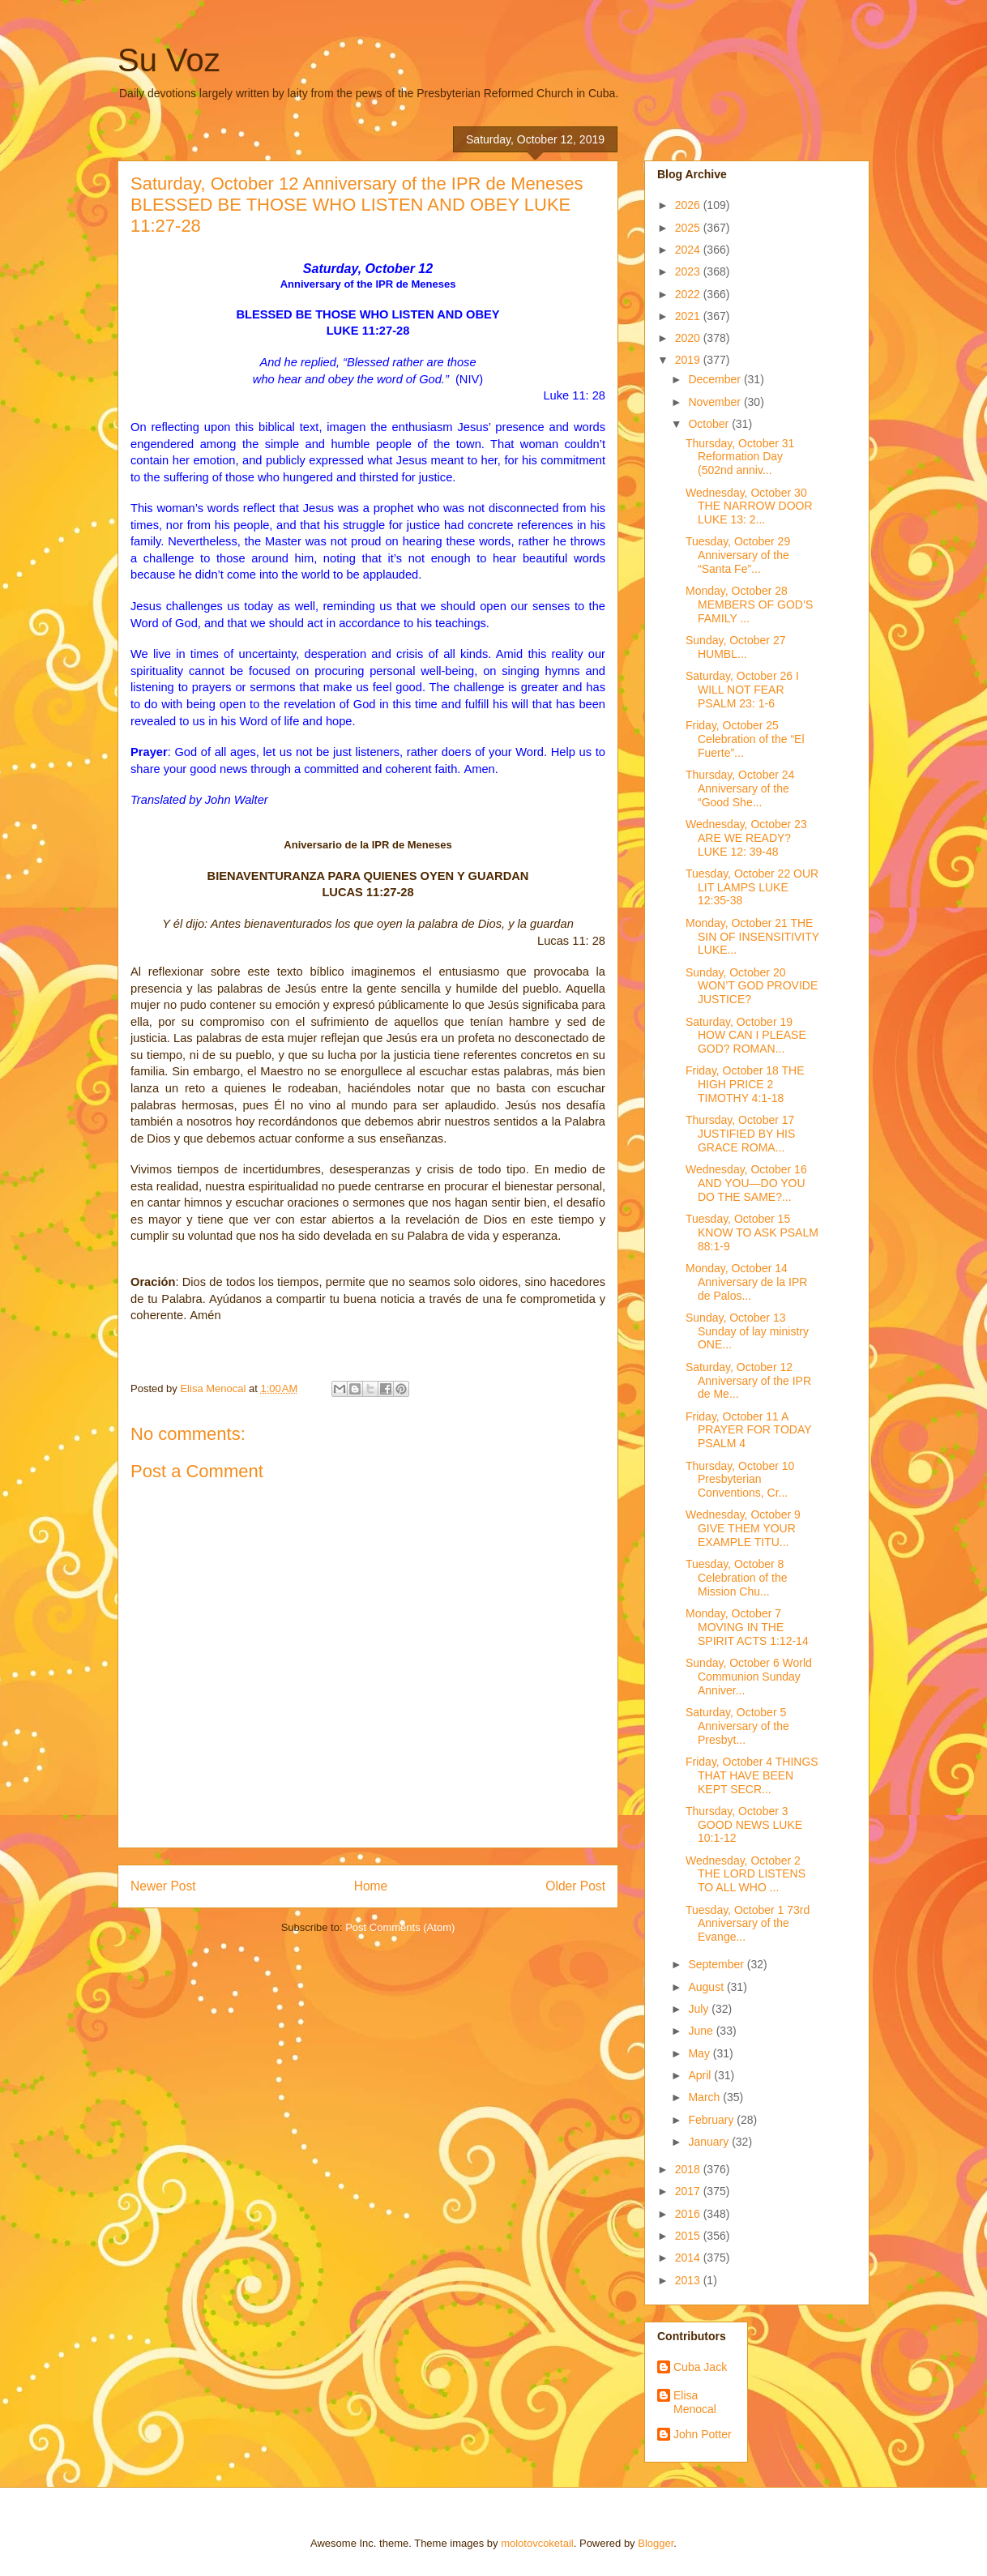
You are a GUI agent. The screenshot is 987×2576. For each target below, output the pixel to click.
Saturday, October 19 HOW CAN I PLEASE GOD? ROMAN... (746, 1035)
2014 (689, 2257)
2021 (689, 316)
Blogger (655, 2543)
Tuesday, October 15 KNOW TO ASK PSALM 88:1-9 (752, 1232)
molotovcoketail (537, 2543)
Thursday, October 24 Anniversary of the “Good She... (740, 788)
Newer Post (163, 1886)
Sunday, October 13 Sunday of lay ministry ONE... (747, 1331)
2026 (689, 205)
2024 (689, 249)
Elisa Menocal (694, 2402)
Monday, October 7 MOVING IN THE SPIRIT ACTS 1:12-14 (747, 1627)
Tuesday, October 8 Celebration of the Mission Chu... (737, 1577)
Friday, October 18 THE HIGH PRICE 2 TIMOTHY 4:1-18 (745, 1084)
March (705, 2097)
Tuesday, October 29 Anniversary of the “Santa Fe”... (738, 555)
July (699, 2008)
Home (371, 1886)
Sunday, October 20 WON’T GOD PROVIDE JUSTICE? (752, 986)
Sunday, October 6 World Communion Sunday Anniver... (749, 1676)
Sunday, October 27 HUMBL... (735, 647)
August (707, 1986)
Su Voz (169, 60)
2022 (689, 294)
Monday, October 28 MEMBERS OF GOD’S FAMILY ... (749, 604)
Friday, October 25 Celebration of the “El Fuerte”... (745, 739)
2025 (689, 227)
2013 (689, 2280)
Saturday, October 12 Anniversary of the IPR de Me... (748, 1381)
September (717, 1964)
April (701, 2075)
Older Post (575, 1886)
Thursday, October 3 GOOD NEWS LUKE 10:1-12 (744, 1825)
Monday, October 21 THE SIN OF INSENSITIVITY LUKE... (752, 936)
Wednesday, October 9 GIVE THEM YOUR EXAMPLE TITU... (743, 1528)
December (715, 379)
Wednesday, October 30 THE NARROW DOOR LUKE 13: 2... (749, 506)
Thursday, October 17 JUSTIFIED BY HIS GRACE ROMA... (740, 1133)
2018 (689, 2169)
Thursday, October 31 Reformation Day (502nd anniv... (740, 457)
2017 (689, 2191)
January (710, 2141)
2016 (689, 2213)
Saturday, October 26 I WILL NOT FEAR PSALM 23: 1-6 (742, 689)
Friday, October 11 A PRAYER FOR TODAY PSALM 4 (748, 1430)
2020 (689, 337)
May (700, 2053)
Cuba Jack (700, 2366)
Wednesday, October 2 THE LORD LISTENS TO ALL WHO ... (745, 1874)
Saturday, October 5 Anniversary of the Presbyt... (737, 1726)
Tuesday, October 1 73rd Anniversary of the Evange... (748, 1923)
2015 (689, 2235)
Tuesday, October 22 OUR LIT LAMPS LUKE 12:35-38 (752, 887)
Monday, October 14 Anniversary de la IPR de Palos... (746, 1282)
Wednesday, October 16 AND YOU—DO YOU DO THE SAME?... (746, 1183)
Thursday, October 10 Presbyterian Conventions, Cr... (740, 1479)
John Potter (702, 2434)
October (710, 423)
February (712, 2119)
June (702, 2030)
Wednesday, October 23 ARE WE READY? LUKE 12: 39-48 (746, 838)
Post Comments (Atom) (400, 1927)
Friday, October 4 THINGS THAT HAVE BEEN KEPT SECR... (752, 1775)
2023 (689, 271)
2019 (689, 359)
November (715, 401)
